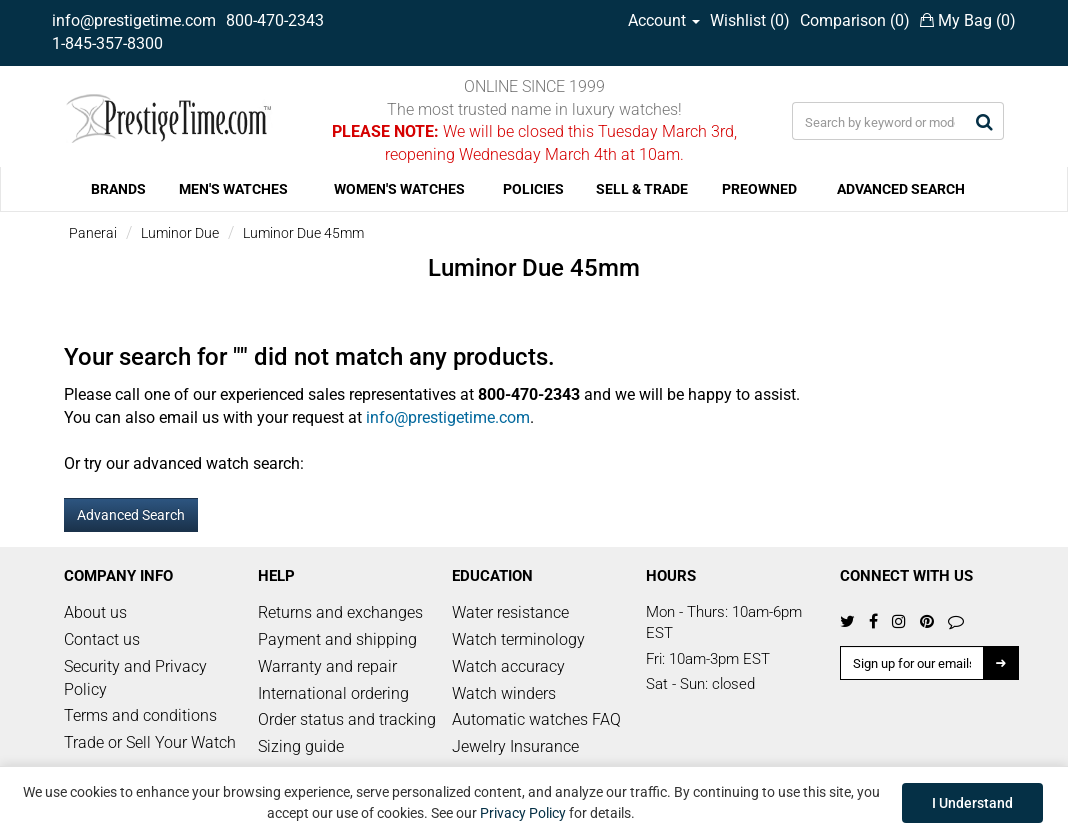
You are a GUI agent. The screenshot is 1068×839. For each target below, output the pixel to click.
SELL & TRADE (642, 189)
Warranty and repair (327, 666)
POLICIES (533, 189)
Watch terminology (518, 639)
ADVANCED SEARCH (901, 189)
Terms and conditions (140, 715)
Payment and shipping (337, 639)
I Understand (972, 803)
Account (664, 20)
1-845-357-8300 (107, 43)
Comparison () (855, 20)
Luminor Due (180, 233)
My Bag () (968, 20)
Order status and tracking (347, 719)
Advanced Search (131, 515)
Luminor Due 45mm (303, 233)
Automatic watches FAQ (536, 719)
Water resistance (510, 612)
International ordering (333, 693)
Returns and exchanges (340, 612)
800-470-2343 (275, 20)
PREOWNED (759, 189)
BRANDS (118, 189)
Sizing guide (301, 746)
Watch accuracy (508, 666)
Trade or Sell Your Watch (150, 742)
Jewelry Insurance (515, 746)
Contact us (102, 639)
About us (95, 612)
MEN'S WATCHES (233, 189)
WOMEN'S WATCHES (399, 189)
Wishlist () (750, 20)
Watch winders (504, 693)
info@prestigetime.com (134, 20)
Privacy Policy (523, 813)
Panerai (93, 233)
